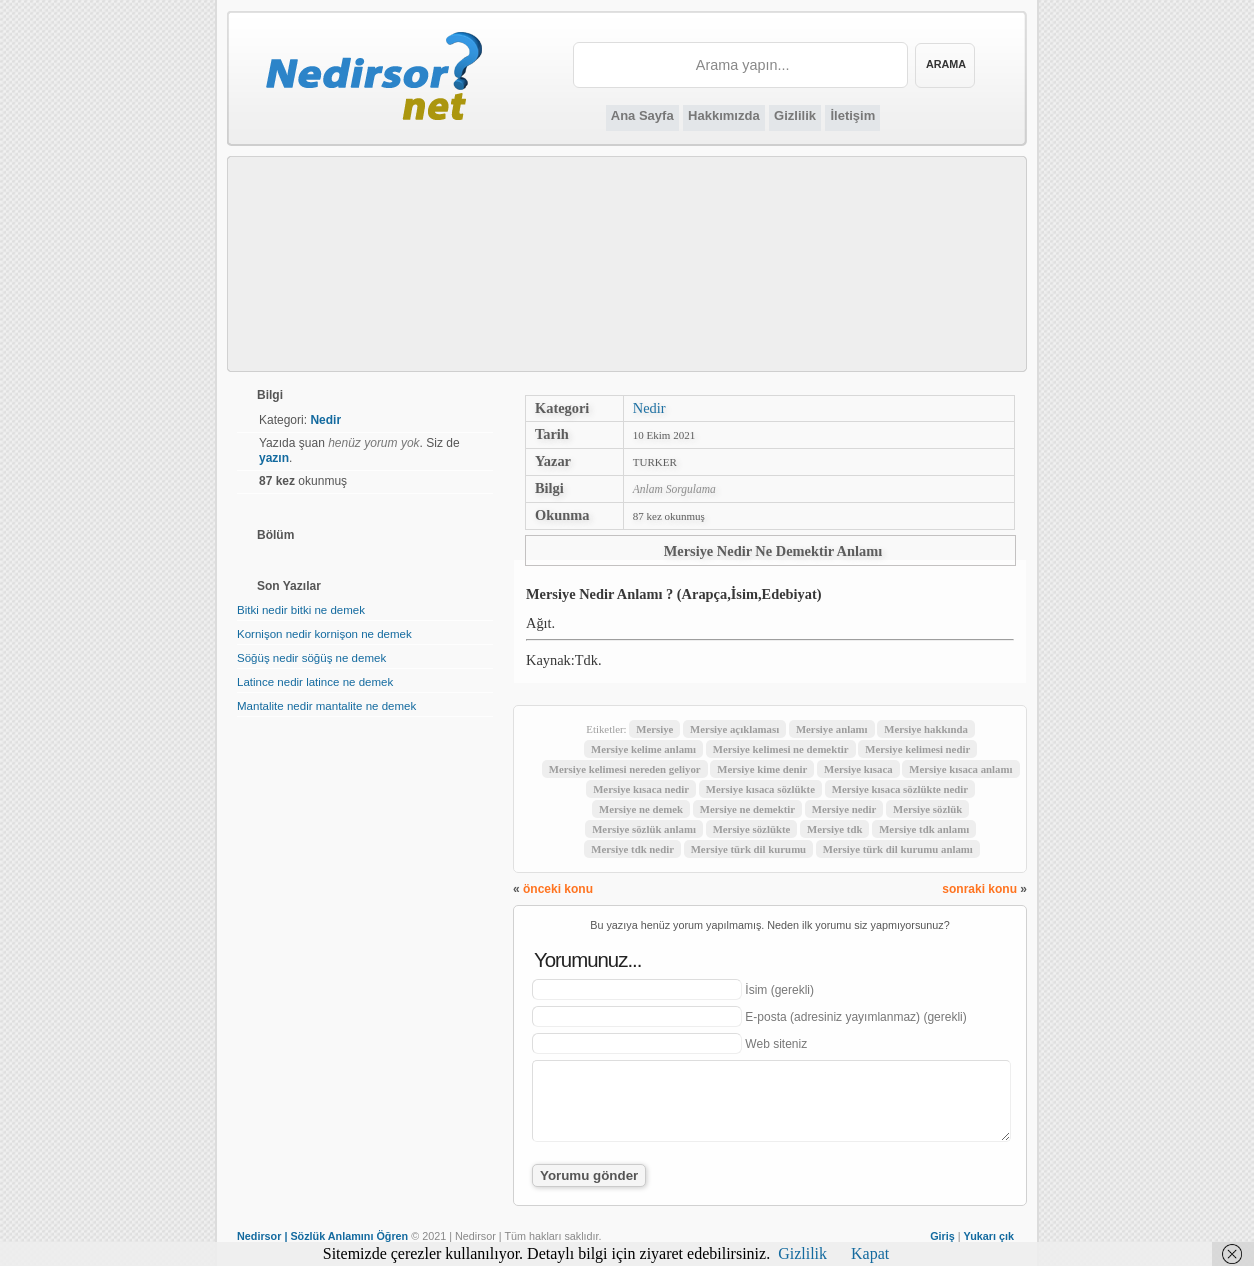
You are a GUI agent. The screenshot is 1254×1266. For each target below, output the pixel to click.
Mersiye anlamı (832, 729)
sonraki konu (979, 889)
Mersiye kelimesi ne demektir (781, 749)
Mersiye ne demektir (747, 809)
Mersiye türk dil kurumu (748, 849)
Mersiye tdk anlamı (924, 829)
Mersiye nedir (844, 809)
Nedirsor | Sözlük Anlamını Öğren (322, 1236)
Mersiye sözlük (927, 809)
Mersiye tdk (834, 829)
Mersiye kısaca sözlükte (760, 789)
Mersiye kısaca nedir (641, 789)
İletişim (852, 115)
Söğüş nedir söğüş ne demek (311, 658)
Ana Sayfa (642, 115)
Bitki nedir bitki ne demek (301, 610)
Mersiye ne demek (641, 809)
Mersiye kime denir (762, 769)
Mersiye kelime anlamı (643, 749)
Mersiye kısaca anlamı (960, 769)
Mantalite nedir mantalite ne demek (326, 706)
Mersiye (654, 729)
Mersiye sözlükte (752, 829)
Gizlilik (795, 115)
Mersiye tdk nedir (632, 849)
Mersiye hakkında (926, 729)
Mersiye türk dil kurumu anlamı (898, 849)
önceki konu (558, 889)
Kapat (870, 1253)
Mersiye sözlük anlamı (644, 829)
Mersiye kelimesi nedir (917, 749)
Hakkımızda (724, 115)
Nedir (649, 408)
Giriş (942, 1236)
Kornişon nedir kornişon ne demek (324, 634)
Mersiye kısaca (858, 769)
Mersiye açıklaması (734, 729)
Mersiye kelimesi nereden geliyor (625, 769)
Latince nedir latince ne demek (315, 682)
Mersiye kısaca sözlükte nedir (900, 789)
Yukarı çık (989, 1236)
